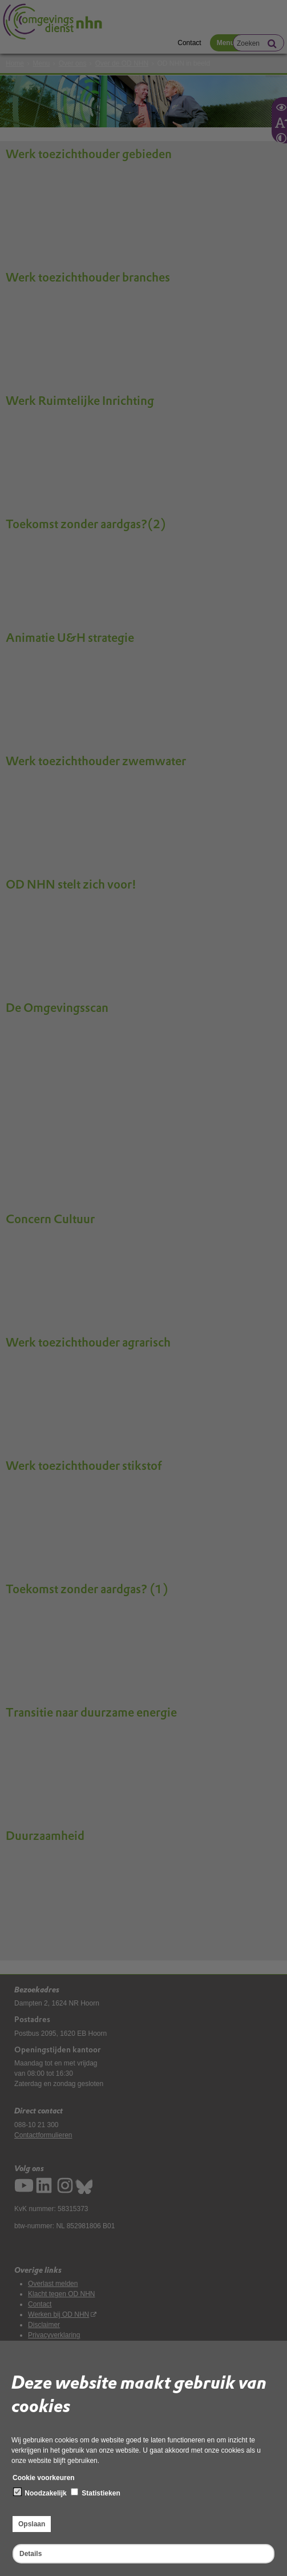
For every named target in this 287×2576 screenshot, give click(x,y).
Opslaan (31, 2524)
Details (30, 2554)
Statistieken (95, 2492)
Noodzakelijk (40, 2492)
